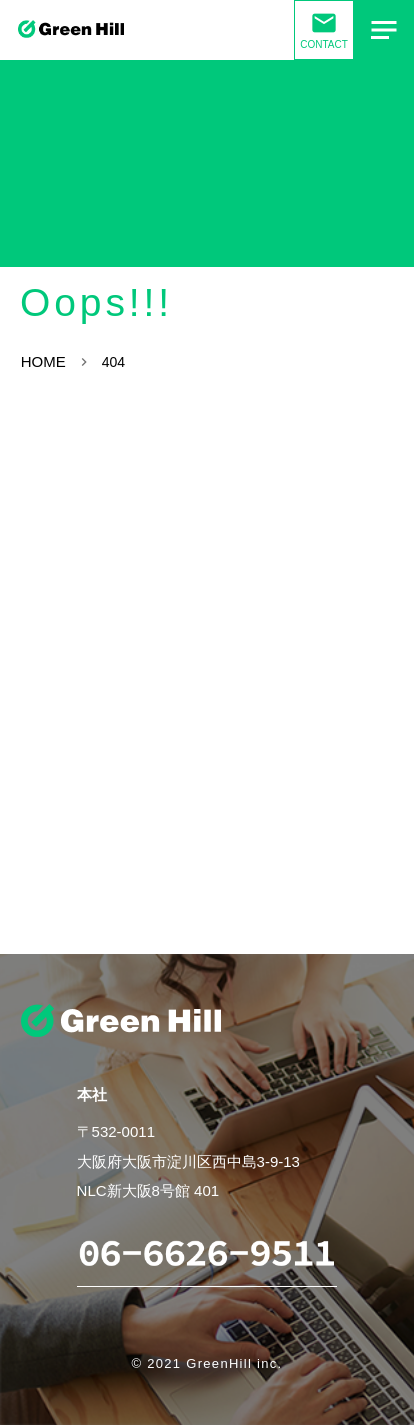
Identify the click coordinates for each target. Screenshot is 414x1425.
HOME (43, 361)
